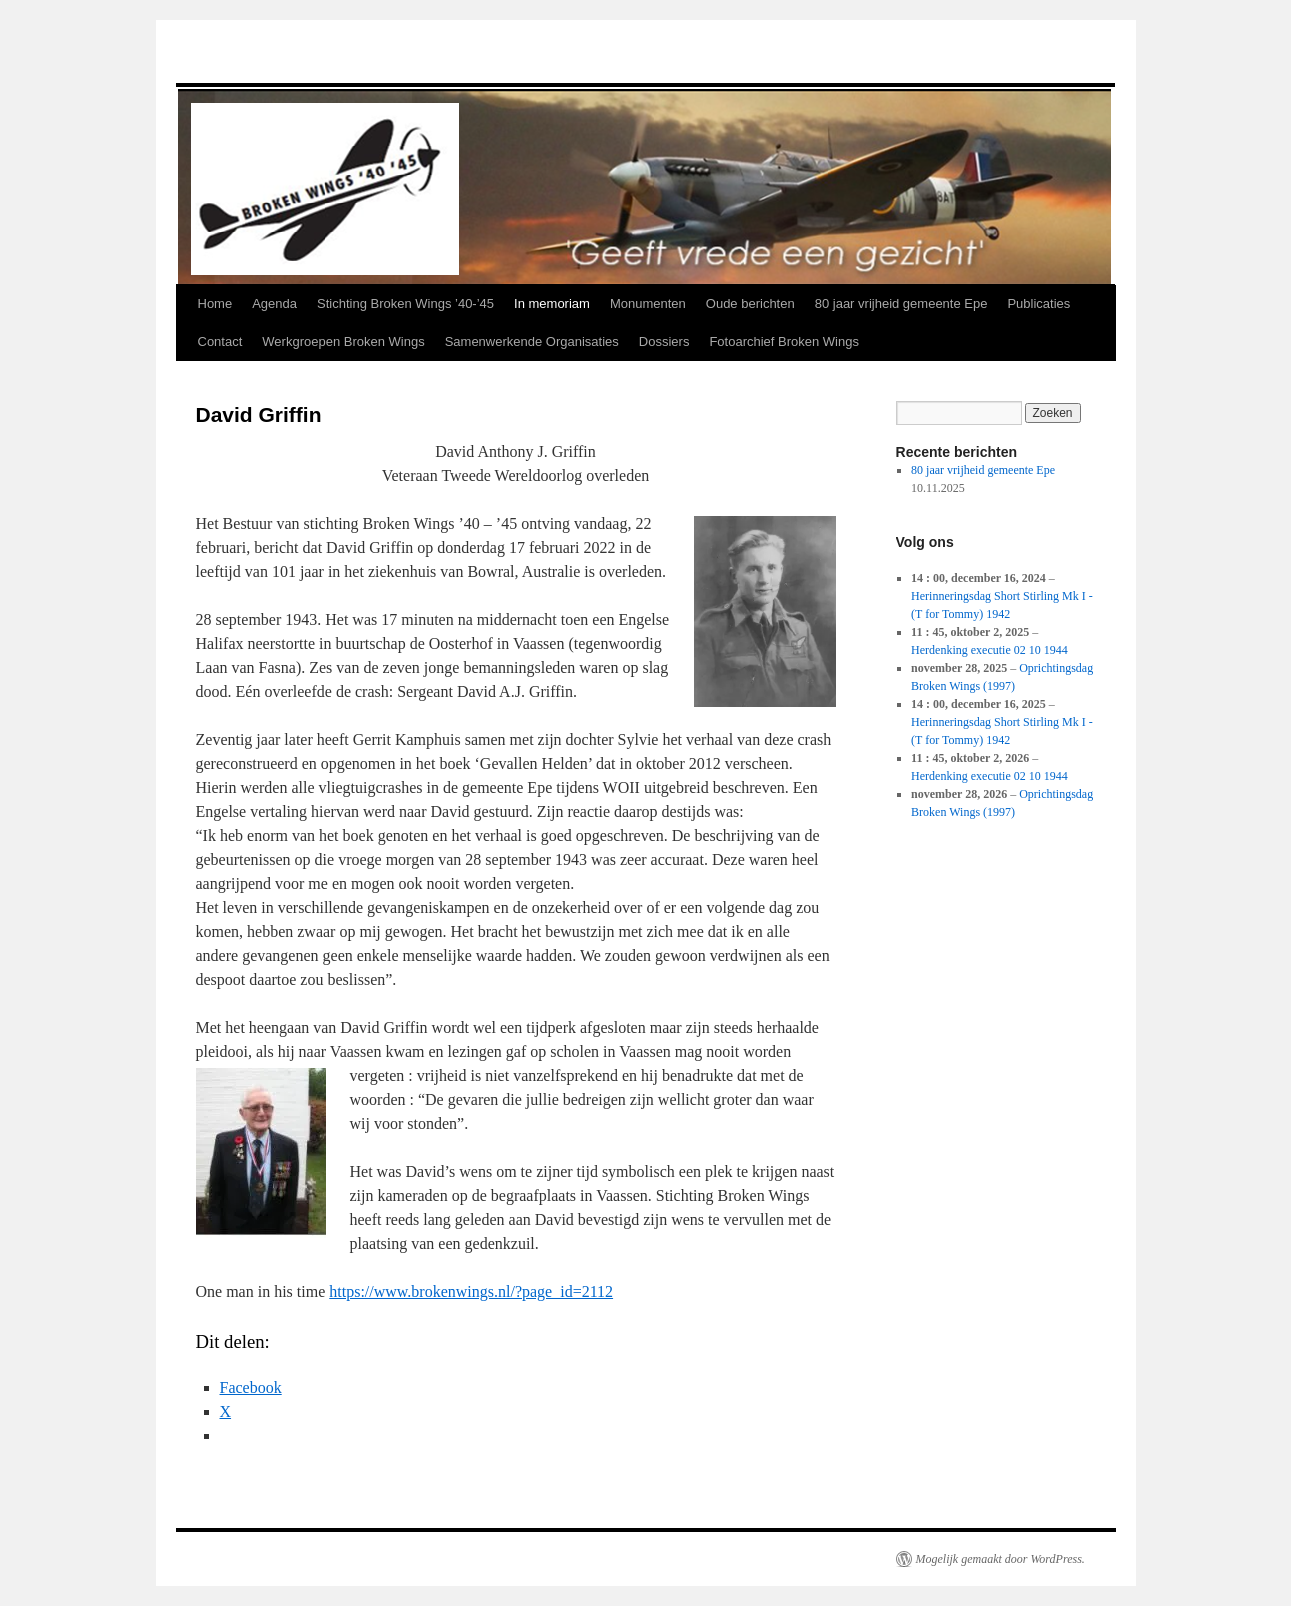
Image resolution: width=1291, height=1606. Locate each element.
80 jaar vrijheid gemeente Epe (901, 303)
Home (215, 303)
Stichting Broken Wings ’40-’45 (405, 303)
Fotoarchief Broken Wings (784, 341)
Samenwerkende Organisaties (532, 341)
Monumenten (648, 303)
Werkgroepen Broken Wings (343, 341)
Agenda (274, 303)
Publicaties (1038, 303)
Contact (220, 341)
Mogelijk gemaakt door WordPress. (1000, 1559)
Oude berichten (750, 303)
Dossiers (664, 341)
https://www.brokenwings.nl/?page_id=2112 (471, 1291)
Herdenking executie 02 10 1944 (989, 650)
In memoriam (552, 303)
